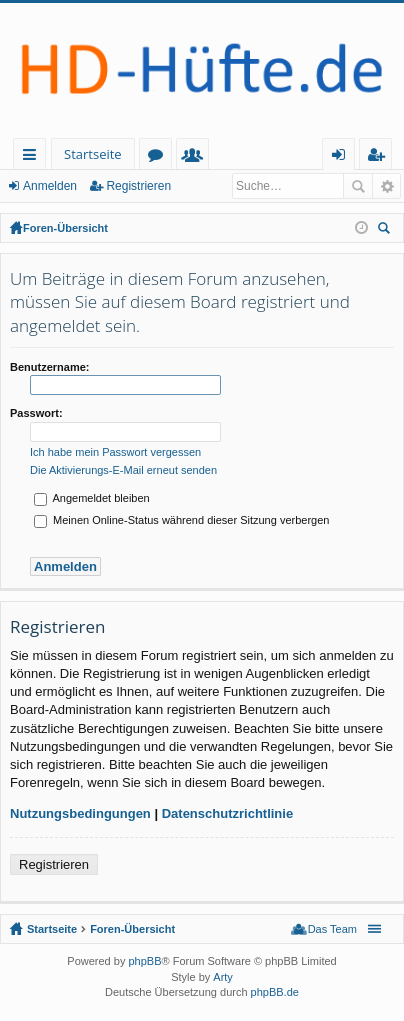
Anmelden (50, 186)
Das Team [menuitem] (332, 929)
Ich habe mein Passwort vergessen (115, 452)
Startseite (93, 154)
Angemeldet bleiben (92, 498)
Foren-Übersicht (65, 228)
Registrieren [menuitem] (380, 157)
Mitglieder (196, 157)
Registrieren (138, 186)
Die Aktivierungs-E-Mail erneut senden (123, 470)
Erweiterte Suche (386, 186)
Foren (159, 157)
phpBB (144, 961)
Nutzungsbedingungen (80, 813)
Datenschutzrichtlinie (227, 813)
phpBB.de (275, 992)
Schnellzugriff (33, 157)
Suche (358, 186)
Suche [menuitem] (387, 230)
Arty (223, 977)
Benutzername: (49, 367)
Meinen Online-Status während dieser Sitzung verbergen (181, 520)
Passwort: (36, 413)
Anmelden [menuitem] (344, 157)
